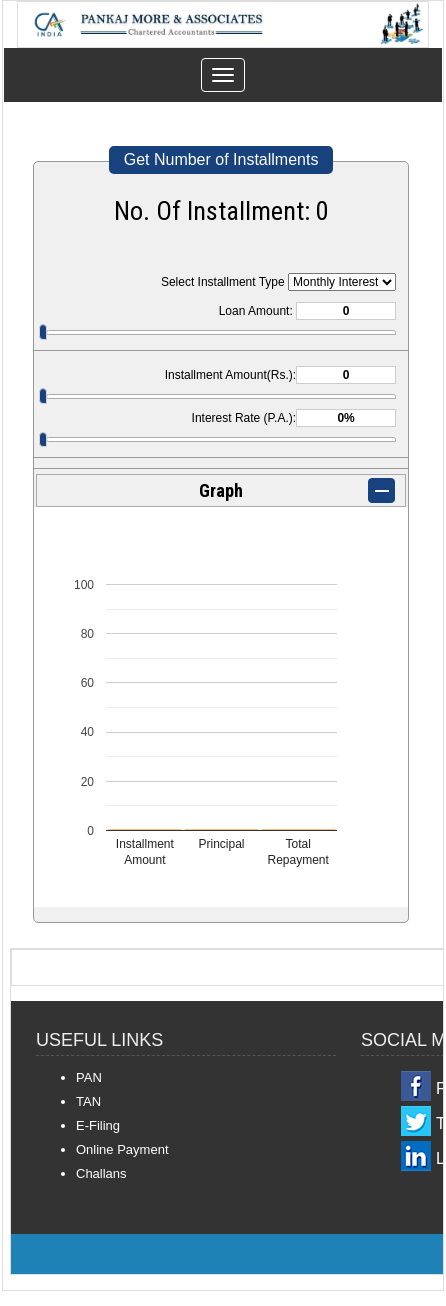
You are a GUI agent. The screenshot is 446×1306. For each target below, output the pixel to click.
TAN (88, 1101)
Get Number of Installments (221, 159)
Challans (101, 1173)
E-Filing (98, 1125)
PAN (89, 1077)
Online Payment (122, 1149)
